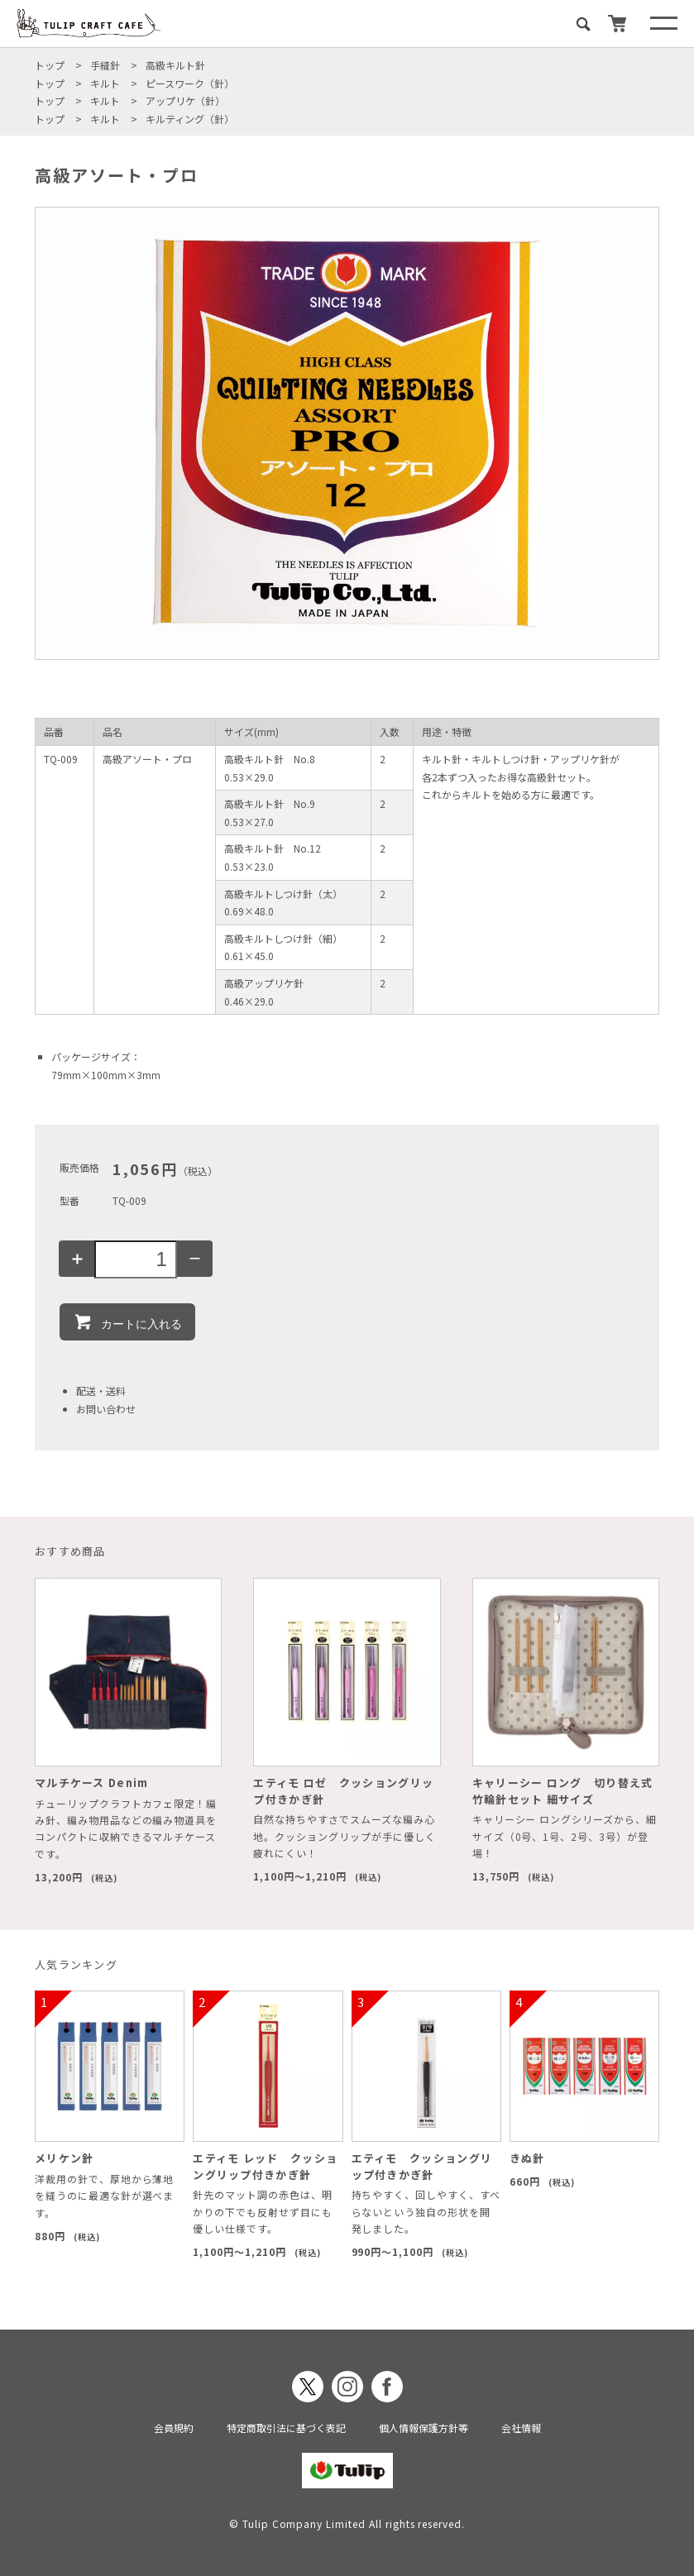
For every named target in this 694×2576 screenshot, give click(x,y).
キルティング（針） (190, 119)
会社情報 (521, 2428)
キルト (105, 83)
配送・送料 (101, 1391)
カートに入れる (127, 1321)
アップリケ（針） (185, 100)
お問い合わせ (106, 1409)
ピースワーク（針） (190, 83)
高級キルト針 (175, 65)
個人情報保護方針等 (423, 2428)
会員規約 (174, 2428)
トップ (50, 65)
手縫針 (105, 65)
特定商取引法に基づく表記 (286, 2428)
